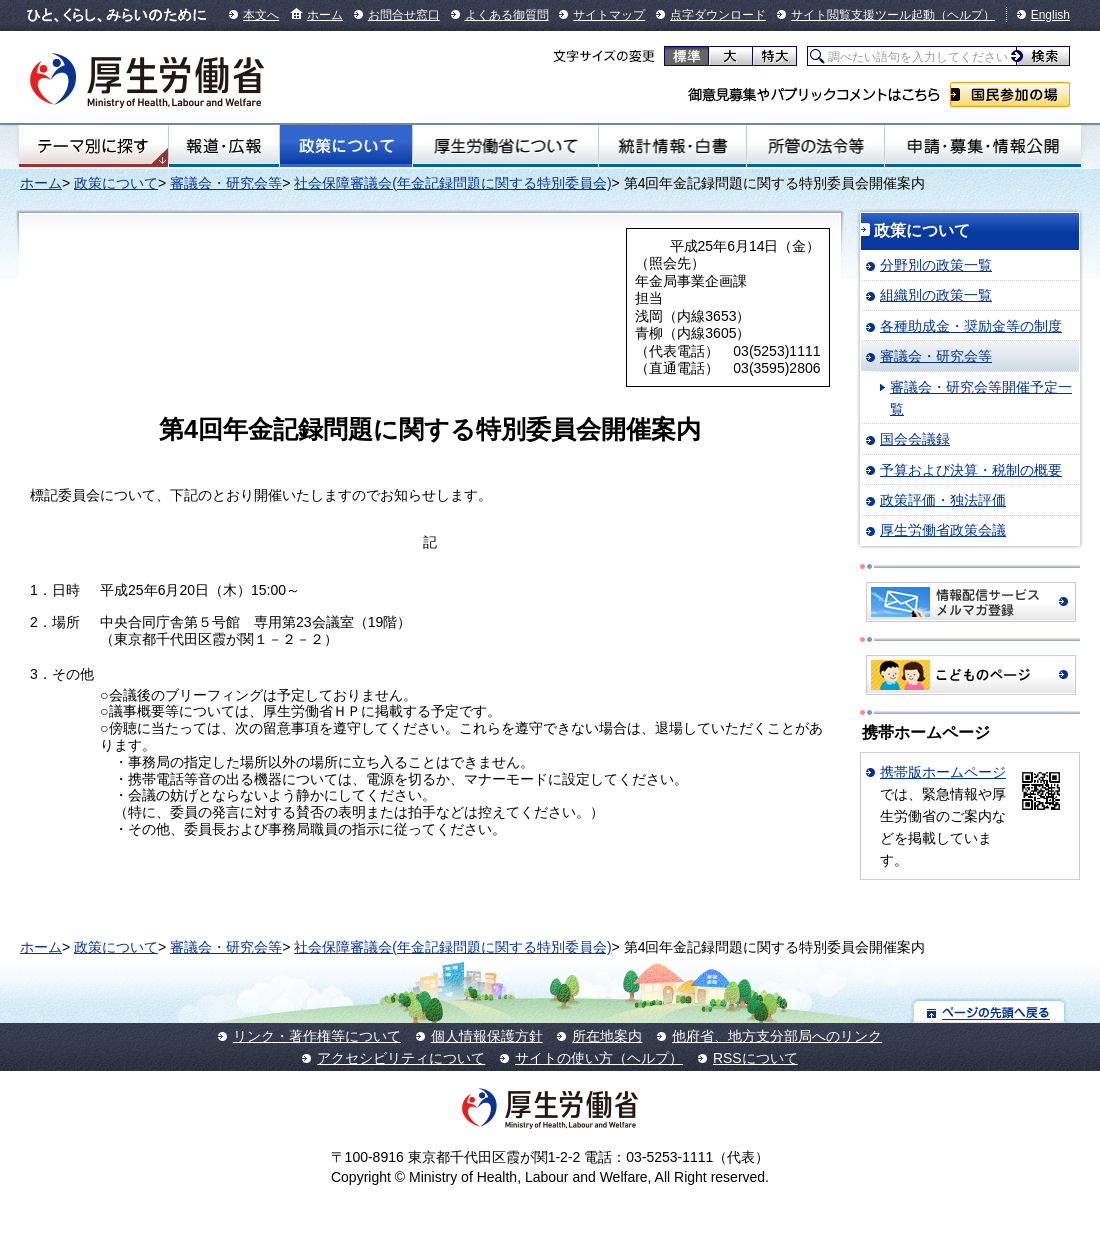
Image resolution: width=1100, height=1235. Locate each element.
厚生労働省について (505, 146)
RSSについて (755, 1058)
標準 (686, 56)
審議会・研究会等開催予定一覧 (981, 398)
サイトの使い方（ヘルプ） (599, 1058)
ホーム (325, 15)
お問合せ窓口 (404, 15)
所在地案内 (607, 1036)
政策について (346, 146)
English (1050, 15)
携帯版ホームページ (943, 772)
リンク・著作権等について (317, 1036)
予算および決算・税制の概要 (971, 470)
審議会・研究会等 (226, 183)
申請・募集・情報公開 (982, 146)
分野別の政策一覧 (936, 265)
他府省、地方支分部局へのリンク (777, 1036)
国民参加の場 (1010, 94)
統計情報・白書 (673, 146)
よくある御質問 (507, 15)
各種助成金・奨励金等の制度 (971, 326)
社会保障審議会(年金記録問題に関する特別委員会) (452, 183)
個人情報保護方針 (487, 1036)
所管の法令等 (815, 146)
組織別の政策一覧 (936, 295)
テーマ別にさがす (93, 146)
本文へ (261, 15)
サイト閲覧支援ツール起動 (863, 15)
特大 (774, 56)
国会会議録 (915, 439)
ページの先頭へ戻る (989, 1011)
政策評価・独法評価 (943, 500)
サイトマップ (609, 15)
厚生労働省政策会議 (943, 530)
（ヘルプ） (965, 15)
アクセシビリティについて (401, 1058)
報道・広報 (224, 146)
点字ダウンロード (718, 15)
